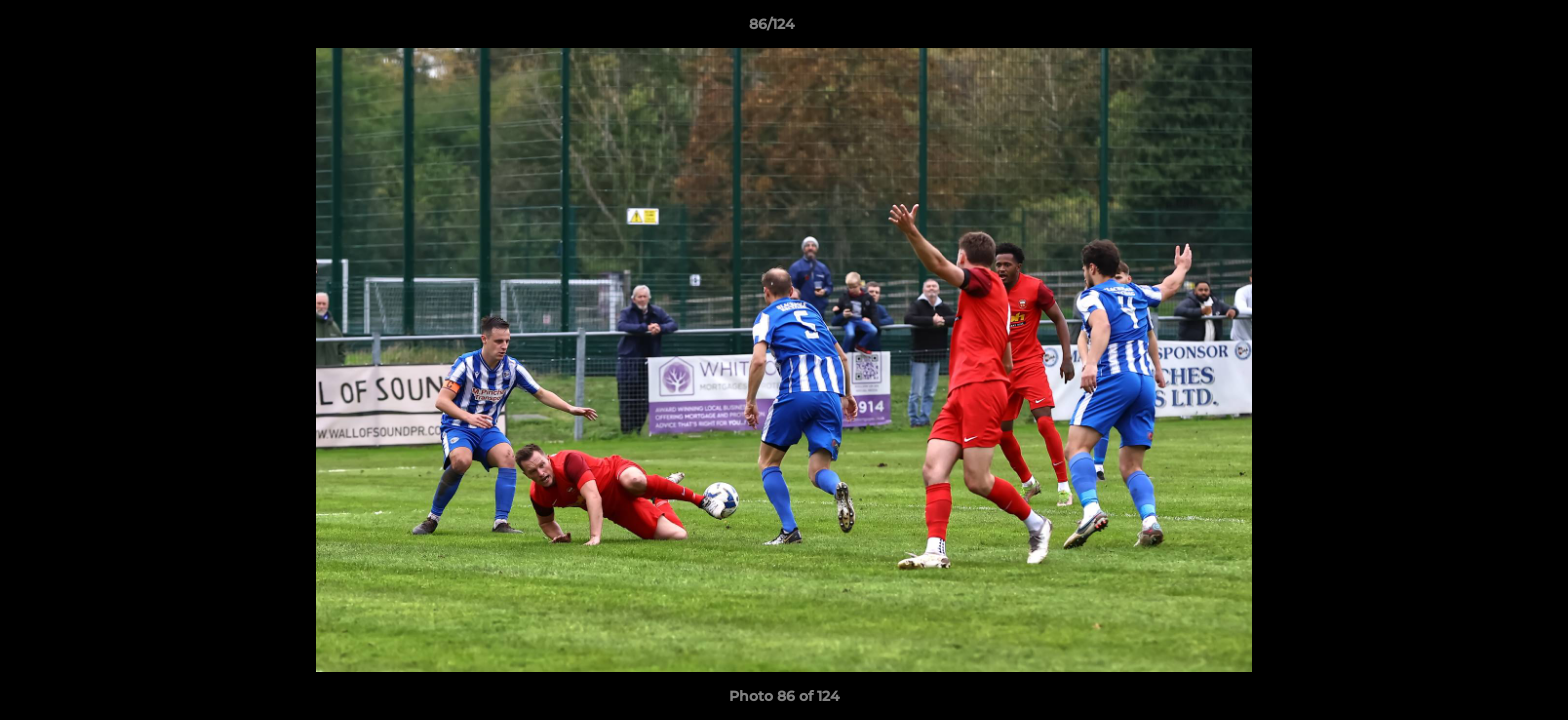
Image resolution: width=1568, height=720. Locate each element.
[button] (1484, 29)
